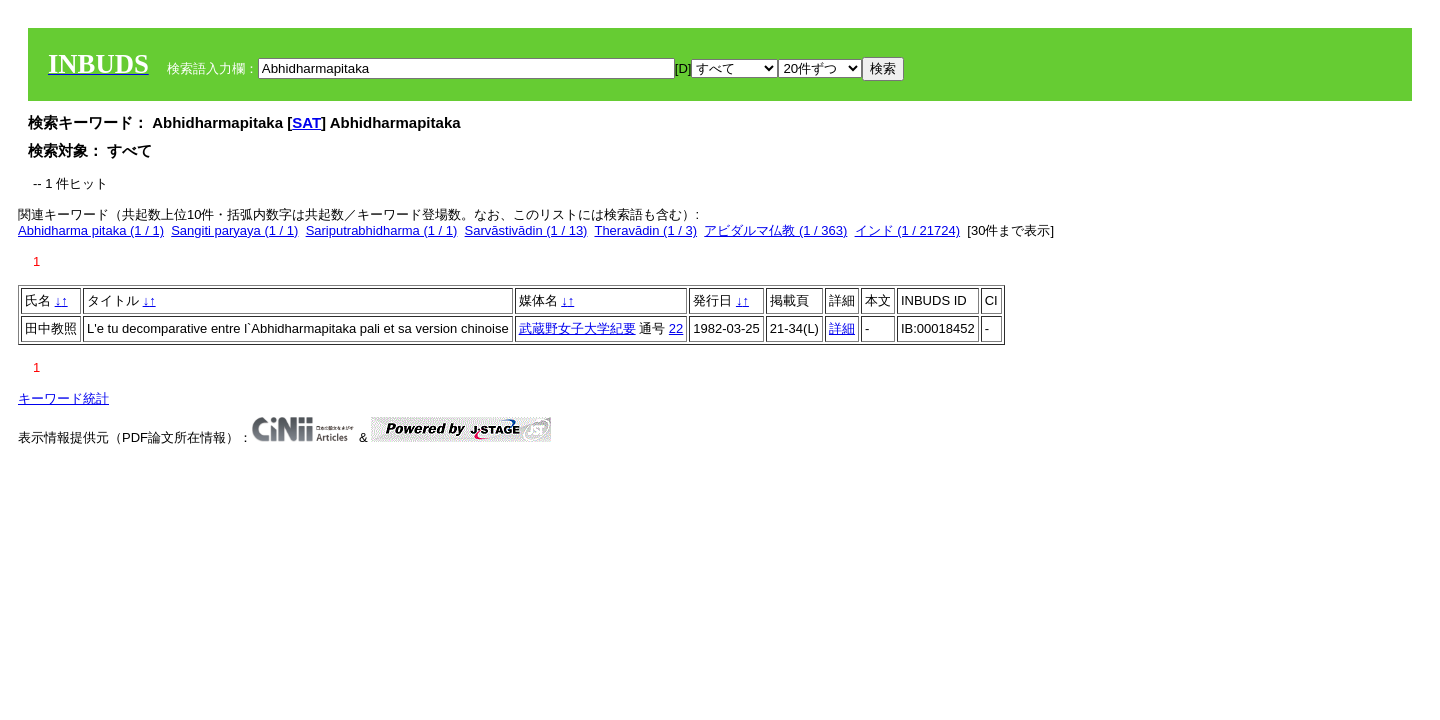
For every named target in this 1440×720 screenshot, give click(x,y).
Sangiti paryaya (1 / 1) (234, 230)
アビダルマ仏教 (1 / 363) (775, 230)
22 (676, 328)
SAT (306, 122)
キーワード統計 (63, 398)
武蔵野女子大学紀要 (577, 328)
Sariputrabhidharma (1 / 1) (382, 230)
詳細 (842, 328)
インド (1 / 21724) (908, 230)
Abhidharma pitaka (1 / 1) (91, 230)
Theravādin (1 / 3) (645, 230)
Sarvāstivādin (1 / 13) (526, 230)
